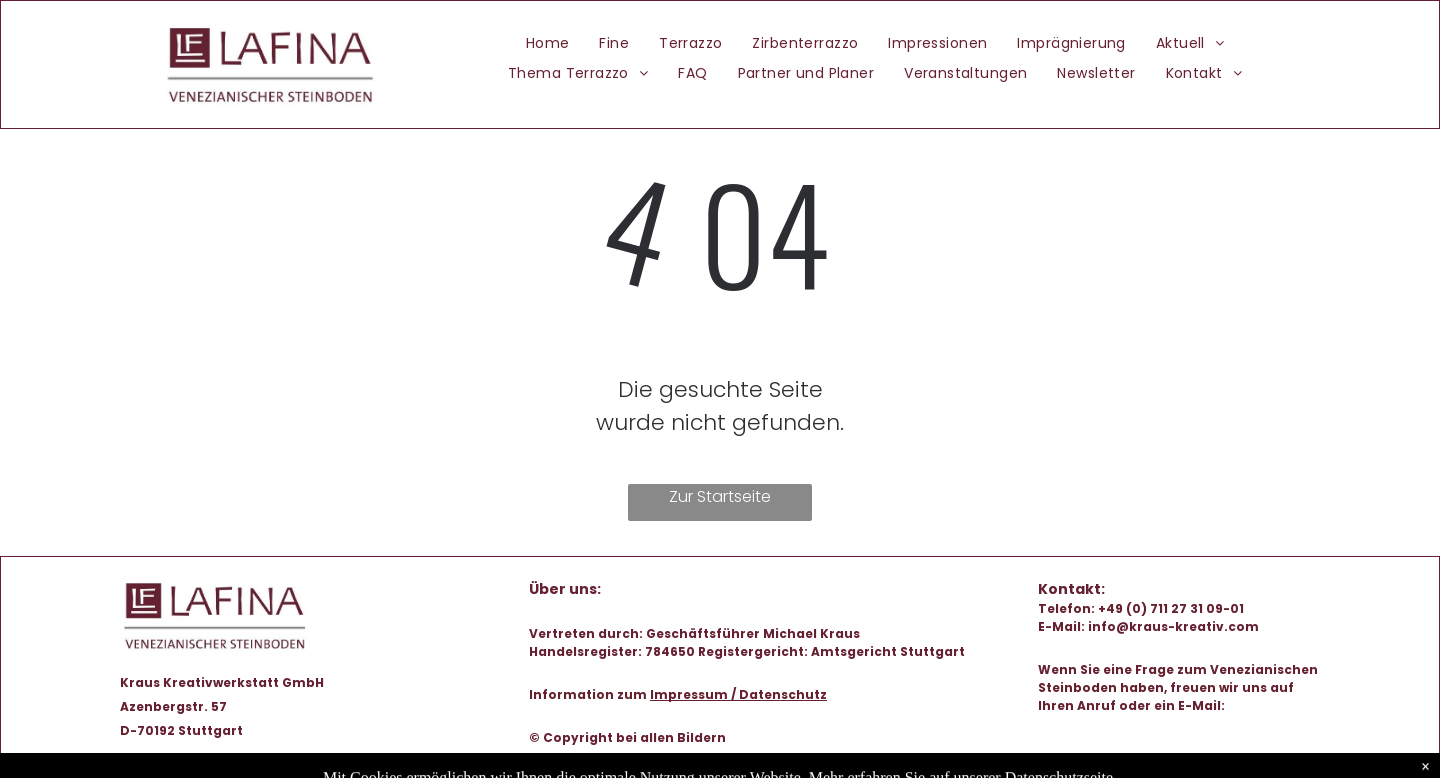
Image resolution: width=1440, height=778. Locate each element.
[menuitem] (548, 43)
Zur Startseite (720, 496)
